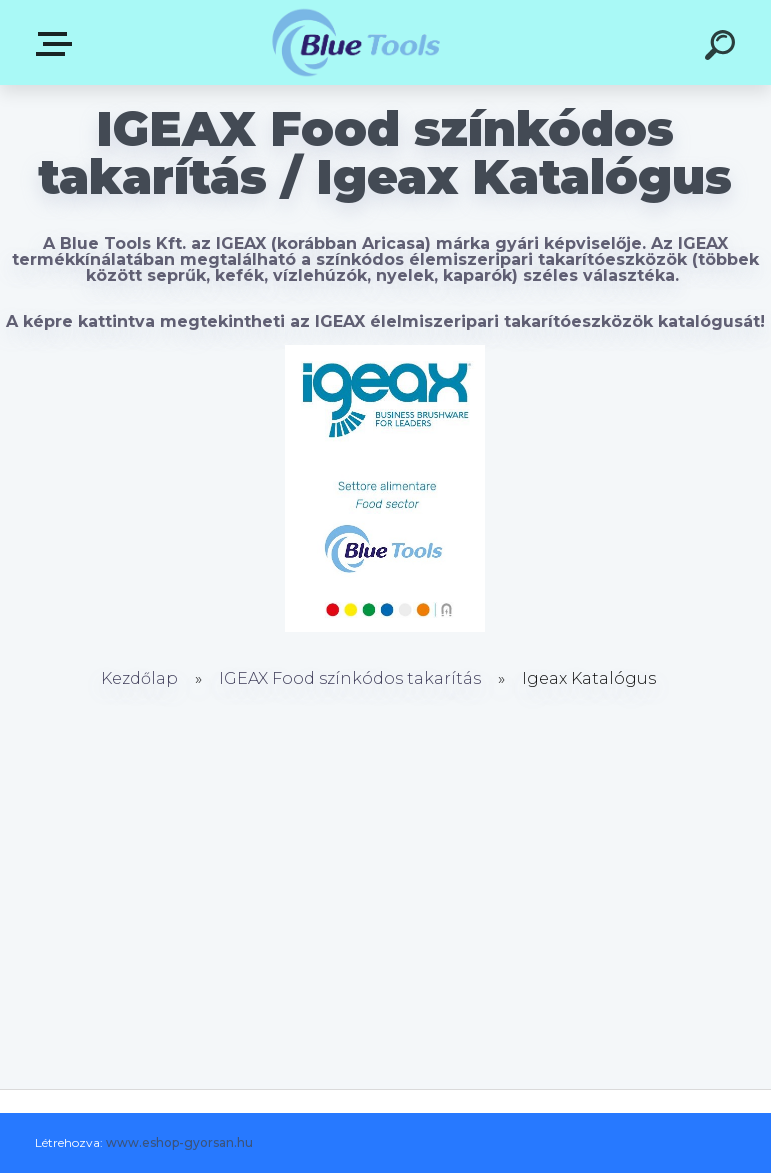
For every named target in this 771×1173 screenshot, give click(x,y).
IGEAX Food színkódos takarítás (350, 678)
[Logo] (355, 42)
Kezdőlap (139, 678)
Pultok (58, 44)
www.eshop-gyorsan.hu (179, 1142)
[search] (723, 48)
